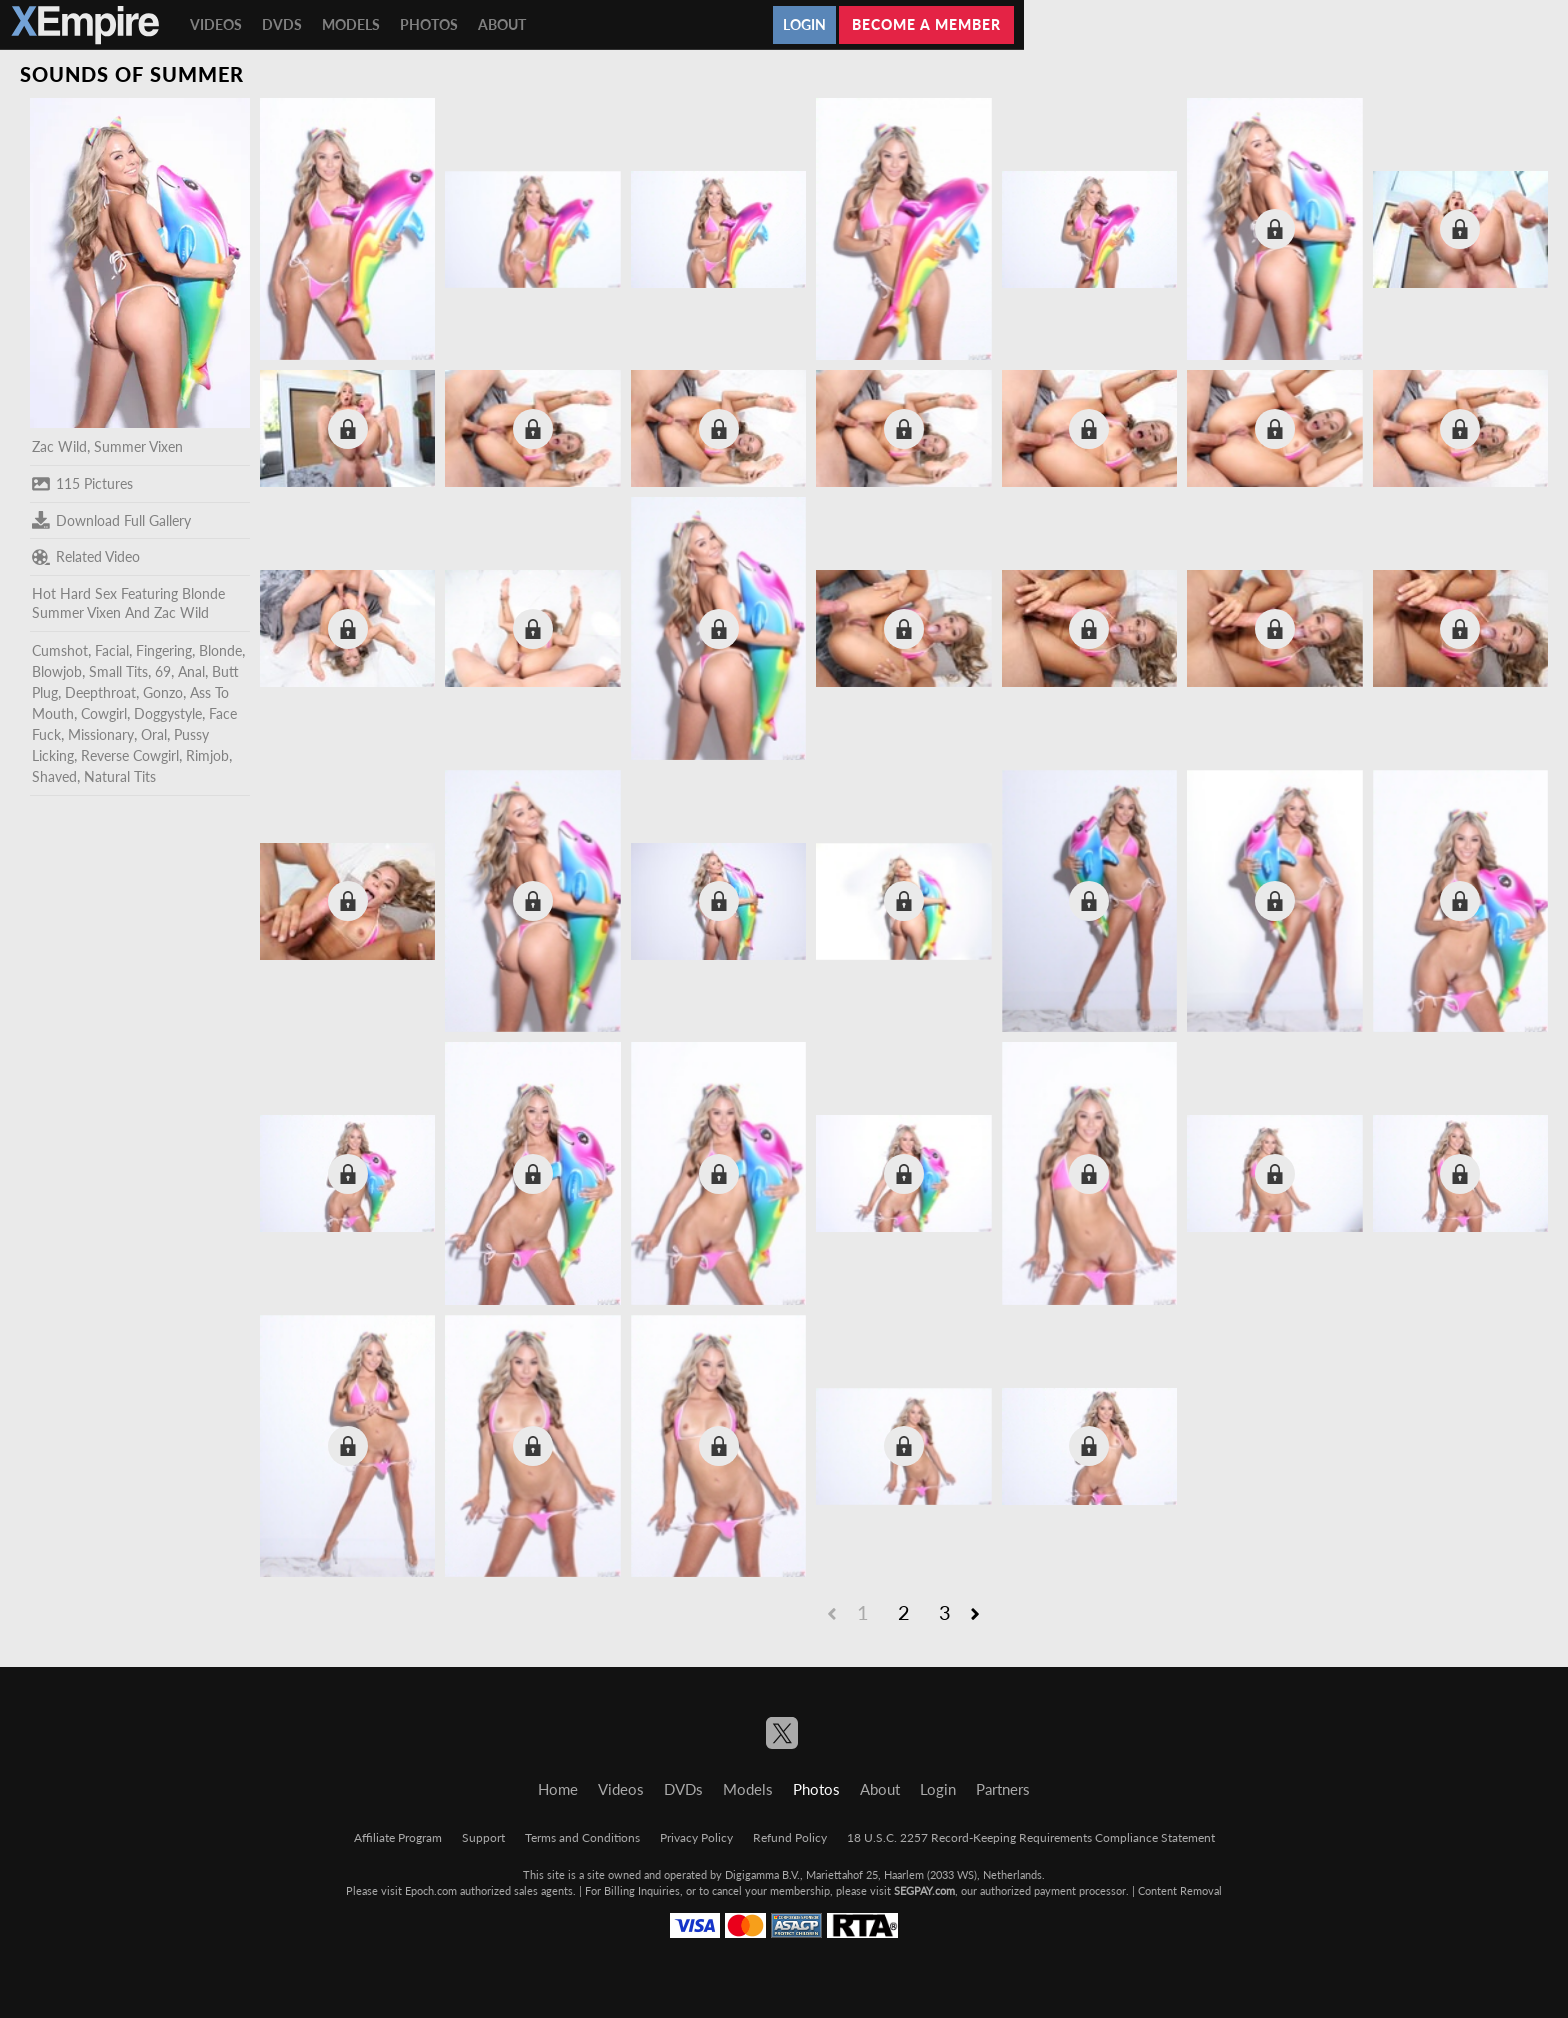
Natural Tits (120, 776)
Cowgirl (104, 713)
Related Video (86, 557)
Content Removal (1180, 1890)
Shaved (54, 776)
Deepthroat (100, 692)
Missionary (101, 734)
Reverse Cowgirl (130, 755)
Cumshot (60, 650)
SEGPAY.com (924, 1890)
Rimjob (207, 755)
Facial (112, 650)
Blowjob (57, 671)
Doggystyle (168, 713)
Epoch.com (431, 1890)
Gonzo (163, 692)
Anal (191, 671)
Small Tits (118, 671)
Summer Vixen (138, 446)
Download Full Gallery (111, 520)
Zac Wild (59, 446)
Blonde (220, 650)
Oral (154, 734)
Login (804, 24)
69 (163, 671)
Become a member (926, 24)
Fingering (164, 650)
